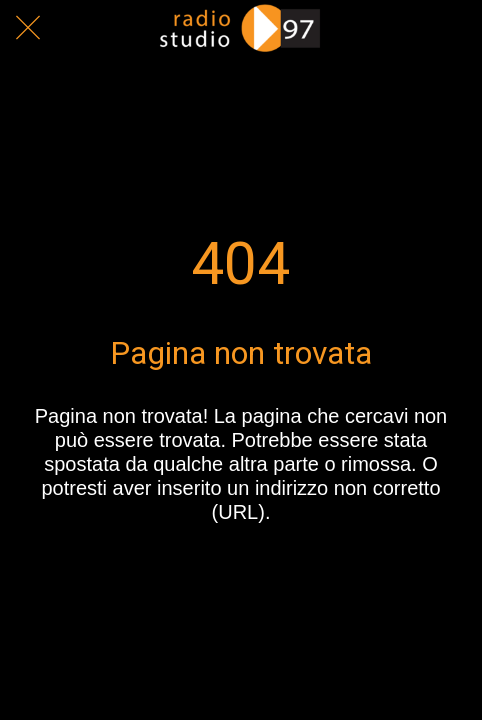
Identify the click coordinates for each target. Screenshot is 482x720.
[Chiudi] (28, 28)
